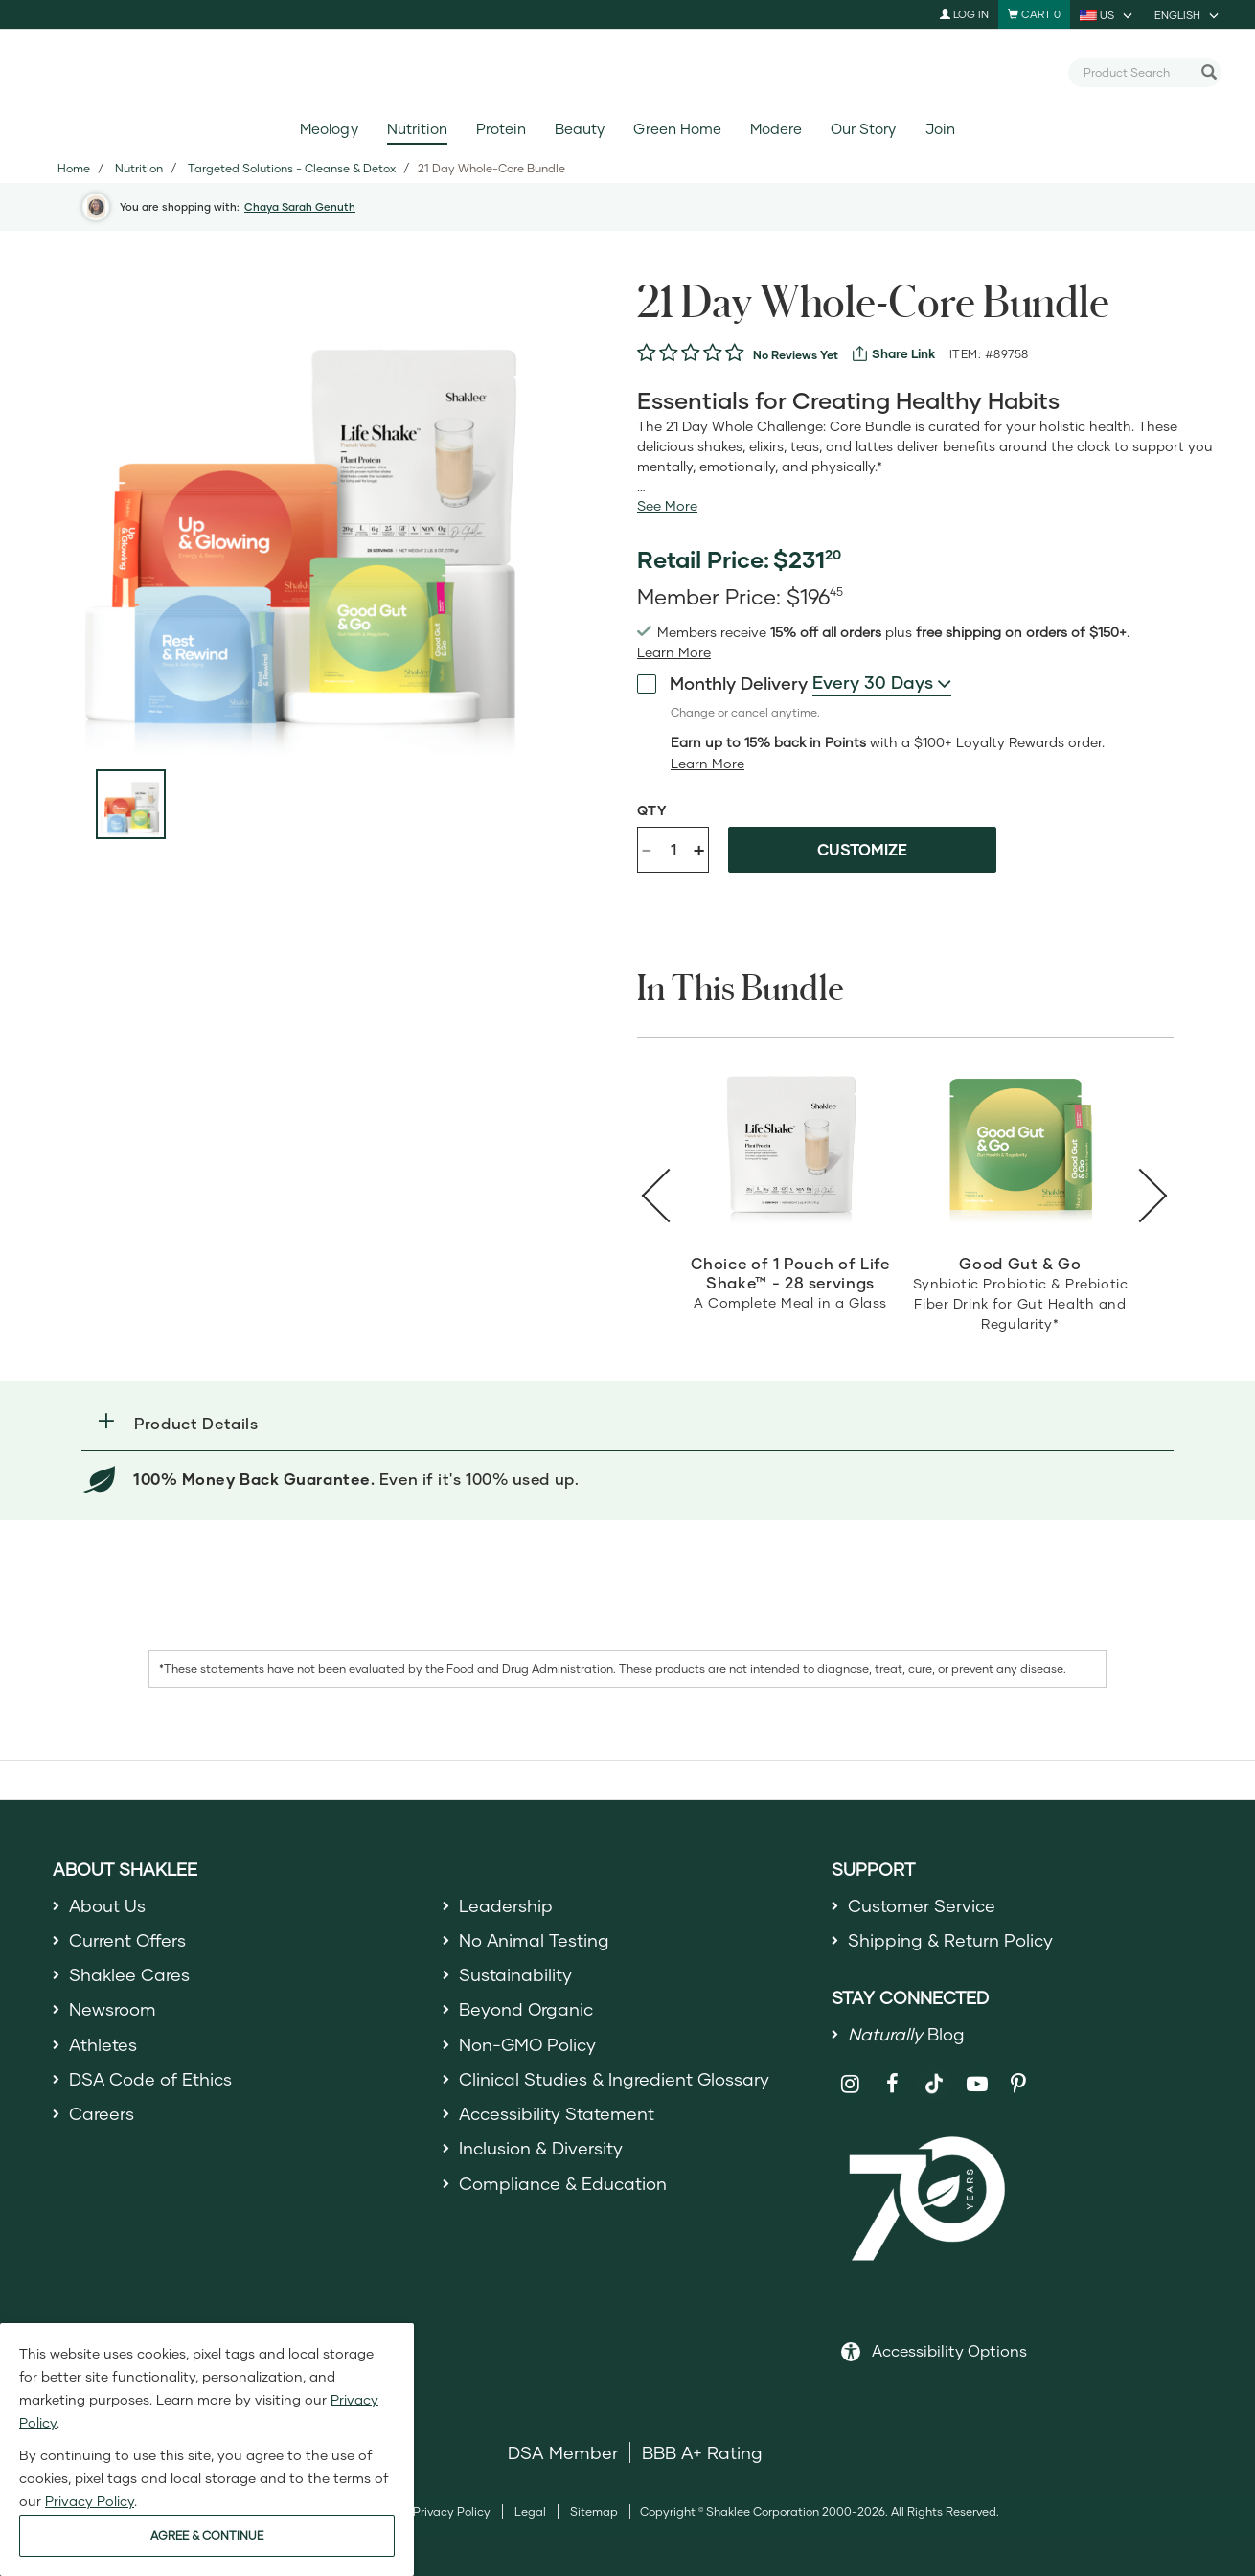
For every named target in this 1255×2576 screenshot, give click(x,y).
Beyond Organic (526, 2009)
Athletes (103, 2044)
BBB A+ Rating (702, 2452)
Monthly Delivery (722, 683)
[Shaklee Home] (627, 73)
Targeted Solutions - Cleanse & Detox (292, 168)
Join (940, 129)
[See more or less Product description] (667, 505)
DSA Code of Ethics (151, 2078)
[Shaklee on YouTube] (976, 2085)
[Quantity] (673, 850)
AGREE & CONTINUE (206, 2535)
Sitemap (594, 2511)
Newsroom (112, 2009)
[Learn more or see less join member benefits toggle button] (674, 652)
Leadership (506, 1905)
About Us (108, 1905)
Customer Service (921, 1905)
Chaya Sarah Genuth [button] (299, 206)
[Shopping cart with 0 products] (1034, 14)
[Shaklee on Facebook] (892, 2085)
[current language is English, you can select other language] (1188, 14)
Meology (328, 129)
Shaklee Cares (129, 1974)
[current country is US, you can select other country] (1107, 14)
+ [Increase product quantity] (699, 849)
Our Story (863, 129)
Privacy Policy (452, 2511)
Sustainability (515, 1974)
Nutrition (417, 129)
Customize (862, 849)
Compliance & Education (563, 2183)
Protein (501, 129)
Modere (776, 129)
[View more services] (894, 353)
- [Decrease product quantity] (646, 848)
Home (73, 168)
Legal (530, 2511)
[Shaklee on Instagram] (850, 2085)
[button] (627, 1423)
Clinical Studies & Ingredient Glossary (614, 2078)
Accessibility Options (949, 2350)
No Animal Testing (534, 1939)
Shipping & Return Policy (950, 1939)
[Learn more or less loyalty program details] (707, 763)
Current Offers (128, 1939)
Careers (101, 2114)
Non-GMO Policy (528, 2044)
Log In (964, 14)
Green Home (676, 129)
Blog (906, 2033)
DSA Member (563, 2452)
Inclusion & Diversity (541, 2148)
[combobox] (1137, 71)
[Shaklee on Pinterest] (1019, 2085)
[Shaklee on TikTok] (934, 2074)
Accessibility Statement (557, 2114)
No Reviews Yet (795, 355)
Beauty (580, 129)
